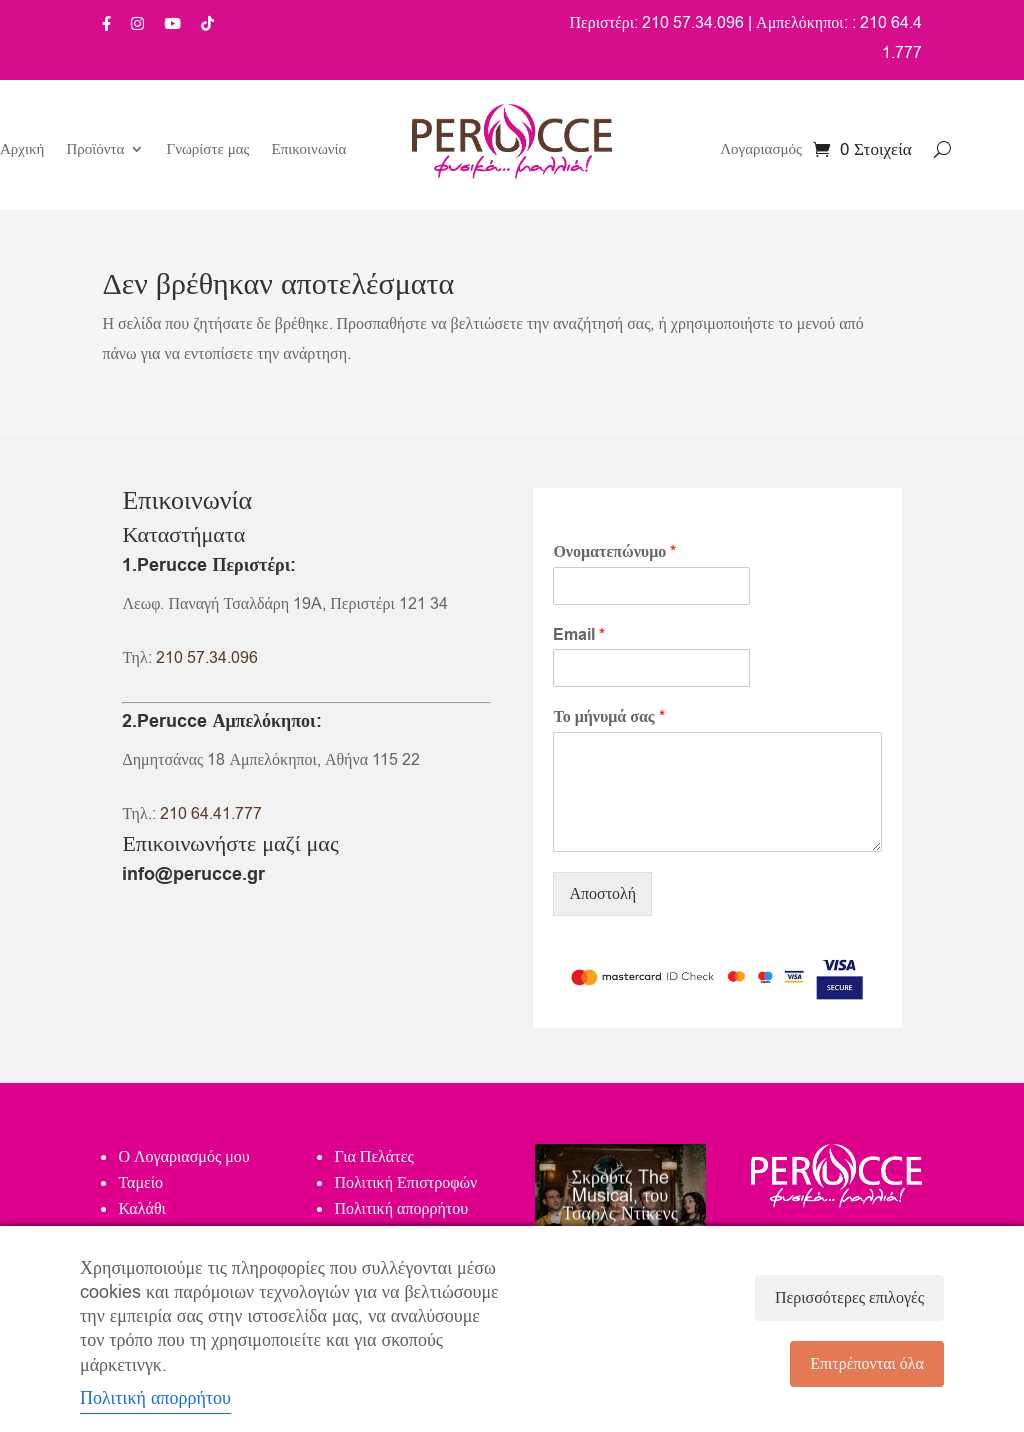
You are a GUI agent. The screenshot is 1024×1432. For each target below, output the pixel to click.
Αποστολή (602, 894)
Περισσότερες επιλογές (849, 1298)
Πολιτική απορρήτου (401, 1209)
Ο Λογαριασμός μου (183, 1157)
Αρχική (22, 150)
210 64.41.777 (211, 814)
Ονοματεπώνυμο (614, 552)
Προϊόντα (95, 150)
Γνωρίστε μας (207, 150)
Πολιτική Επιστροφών (405, 1183)
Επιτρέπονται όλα (867, 1364)
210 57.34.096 (207, 658)
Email (579, 635)
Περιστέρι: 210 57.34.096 (656, 23)
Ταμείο (140, 1183)
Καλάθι (141, 1209)
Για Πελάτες (373, 1157)
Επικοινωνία (309, 150)
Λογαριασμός (761, 150)
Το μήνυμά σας (608, 717)
